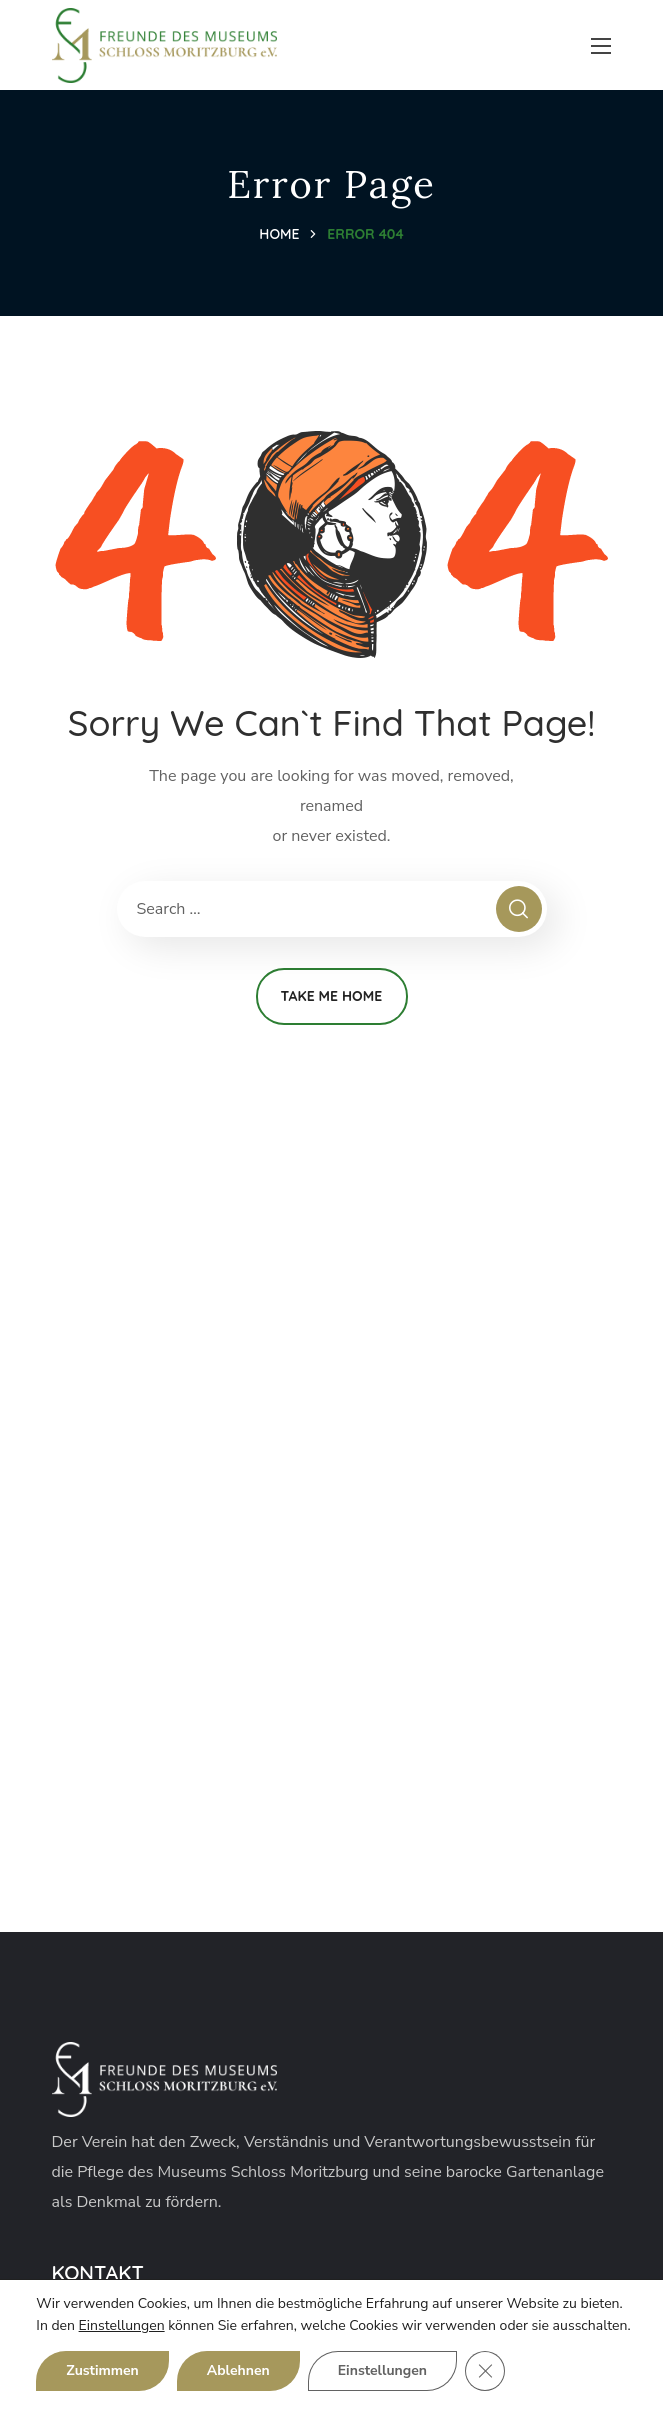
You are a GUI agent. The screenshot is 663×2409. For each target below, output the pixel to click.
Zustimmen (102, 2370)
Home (279, 234)
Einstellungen (122, 2325)
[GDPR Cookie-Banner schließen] (485, 2371)
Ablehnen (238, 2370)
